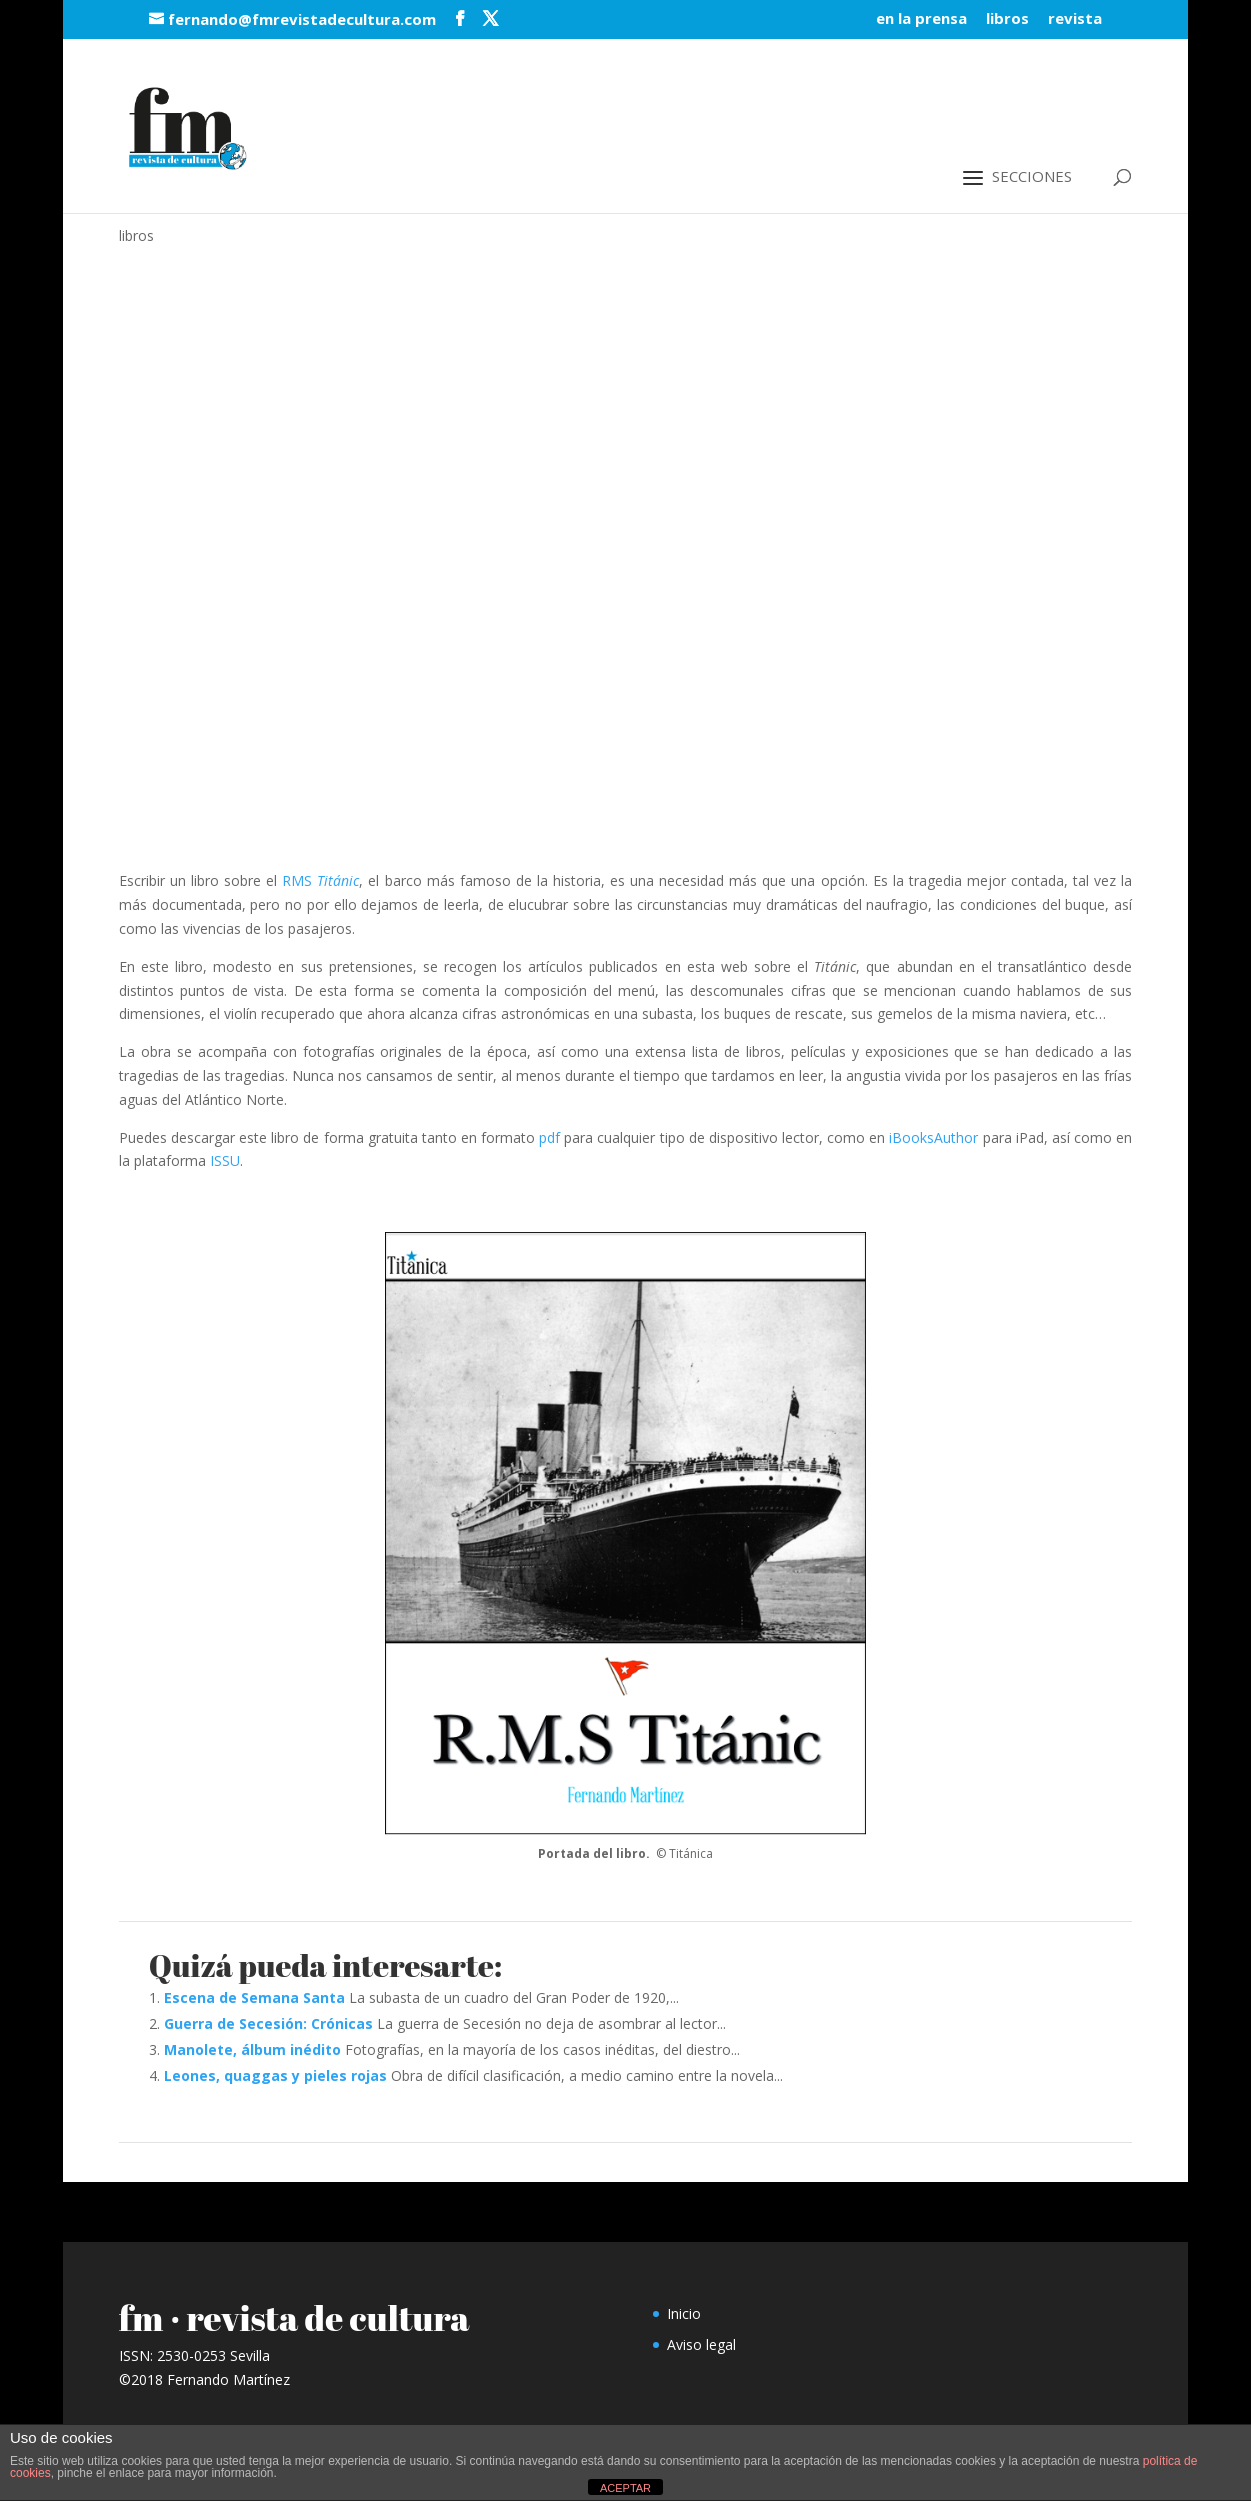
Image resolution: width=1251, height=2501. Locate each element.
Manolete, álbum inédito (252, 2049)
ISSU (225, 1160)
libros (1007, 19)
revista (1075, 19)
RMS (320, 880)
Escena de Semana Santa (254, 1997)
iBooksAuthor (933, 1137)
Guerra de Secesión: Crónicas (268, 2023)
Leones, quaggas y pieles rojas (275, 2075)
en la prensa (921, 19)
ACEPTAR (625, 2488)
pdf (549, 1137)
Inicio (684, 2313)
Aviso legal (701, 2344)
